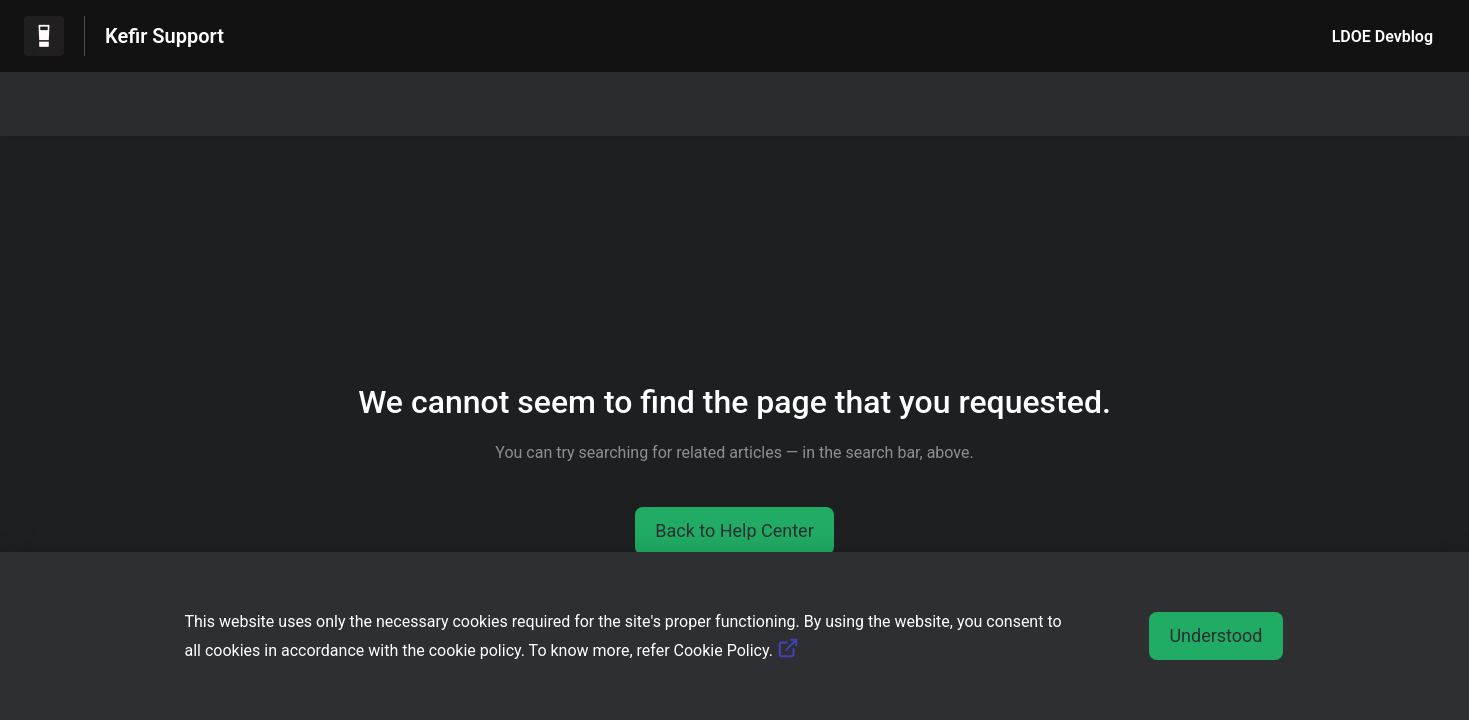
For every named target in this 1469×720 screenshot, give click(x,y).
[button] (734, 531)
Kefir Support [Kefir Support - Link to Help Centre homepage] (164, 36)
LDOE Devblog (1382, 36)
